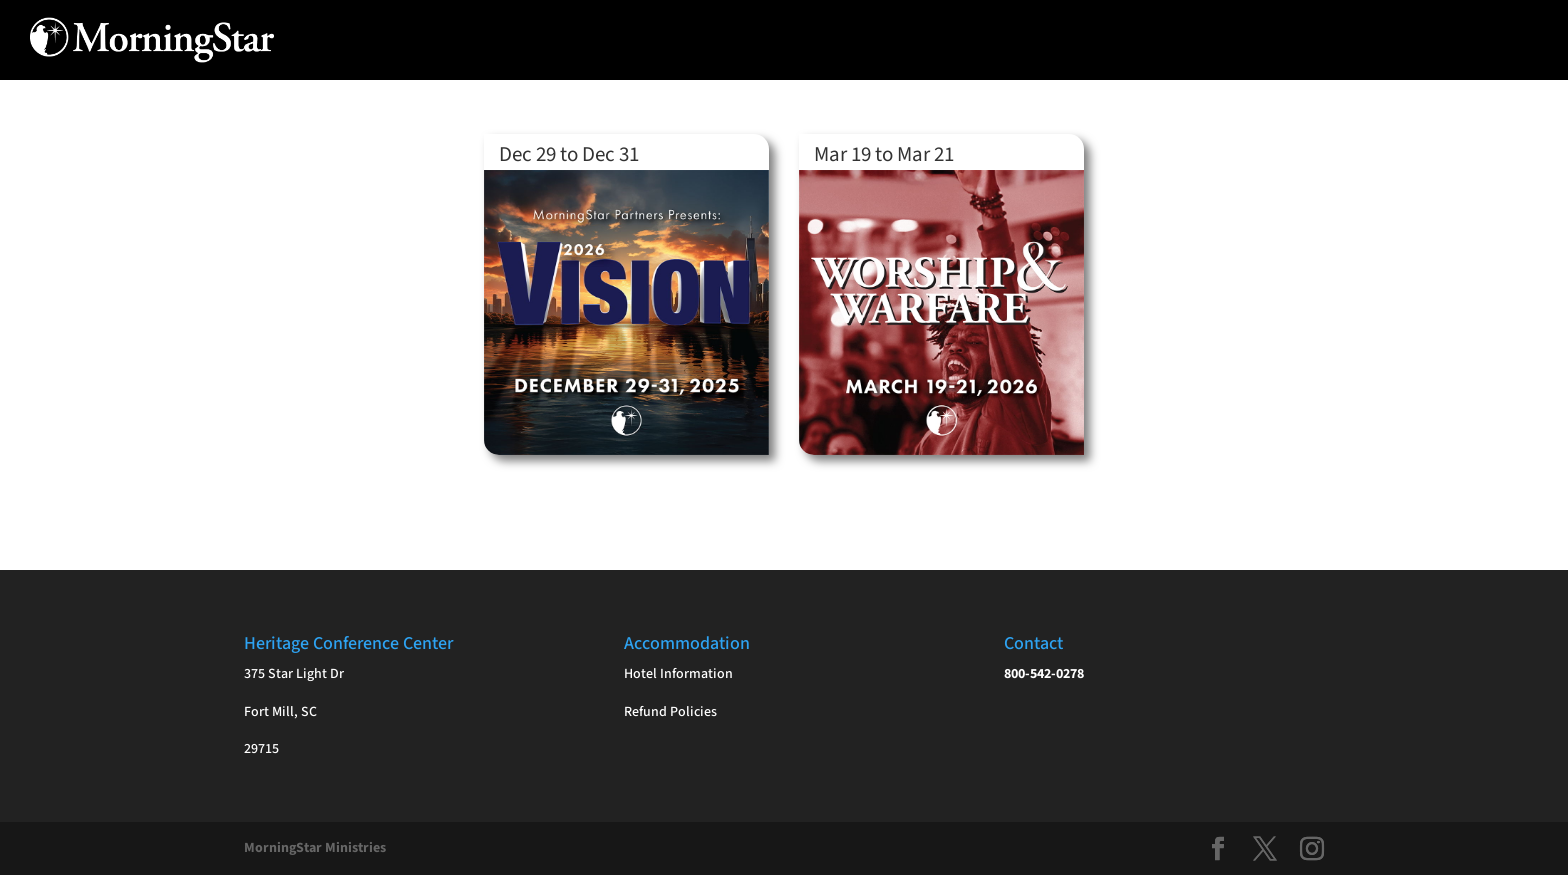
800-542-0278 (1044, 674)
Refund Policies (670, 712)
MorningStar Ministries (315, 848)
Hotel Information (678, 674)
